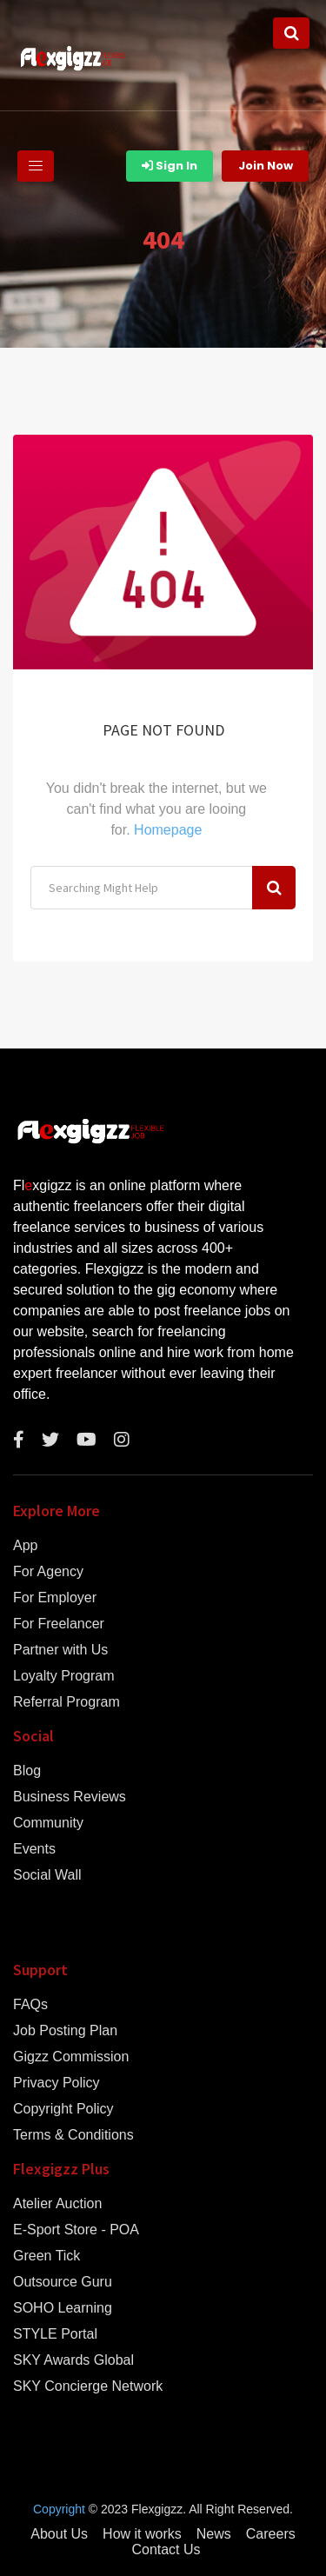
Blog (27, 1771)
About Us (59, 2534)
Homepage (168, 829)
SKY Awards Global (73, 2360)
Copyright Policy (63, 2109)
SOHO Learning (62, 2308)
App (25, 1546)
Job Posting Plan (65, 2031)
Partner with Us (60, 1650)
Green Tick (46, 2256)
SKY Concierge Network (88, 2386)
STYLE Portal (55, 2334)
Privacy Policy (56, 2083)
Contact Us (165, 2550)
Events (34, 1849)
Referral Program (66, 1702)
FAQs (30, 2005)
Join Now (265, 165)
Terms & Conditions (73, 2135)
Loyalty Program (64, 1676)
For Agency (48, 1572)
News (213, 2534)
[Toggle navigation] (35, 166)
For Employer (54, 1598)
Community (48, 1823)
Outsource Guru (62, 2282)
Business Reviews (69, 1797)
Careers (271, 2534)
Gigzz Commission (71, 2057)
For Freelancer (58, 1624)
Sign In (169, 165)
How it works (142, 2534)
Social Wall (47, 1875)
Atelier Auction (57, 2204)
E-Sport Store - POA (76, 2230)
